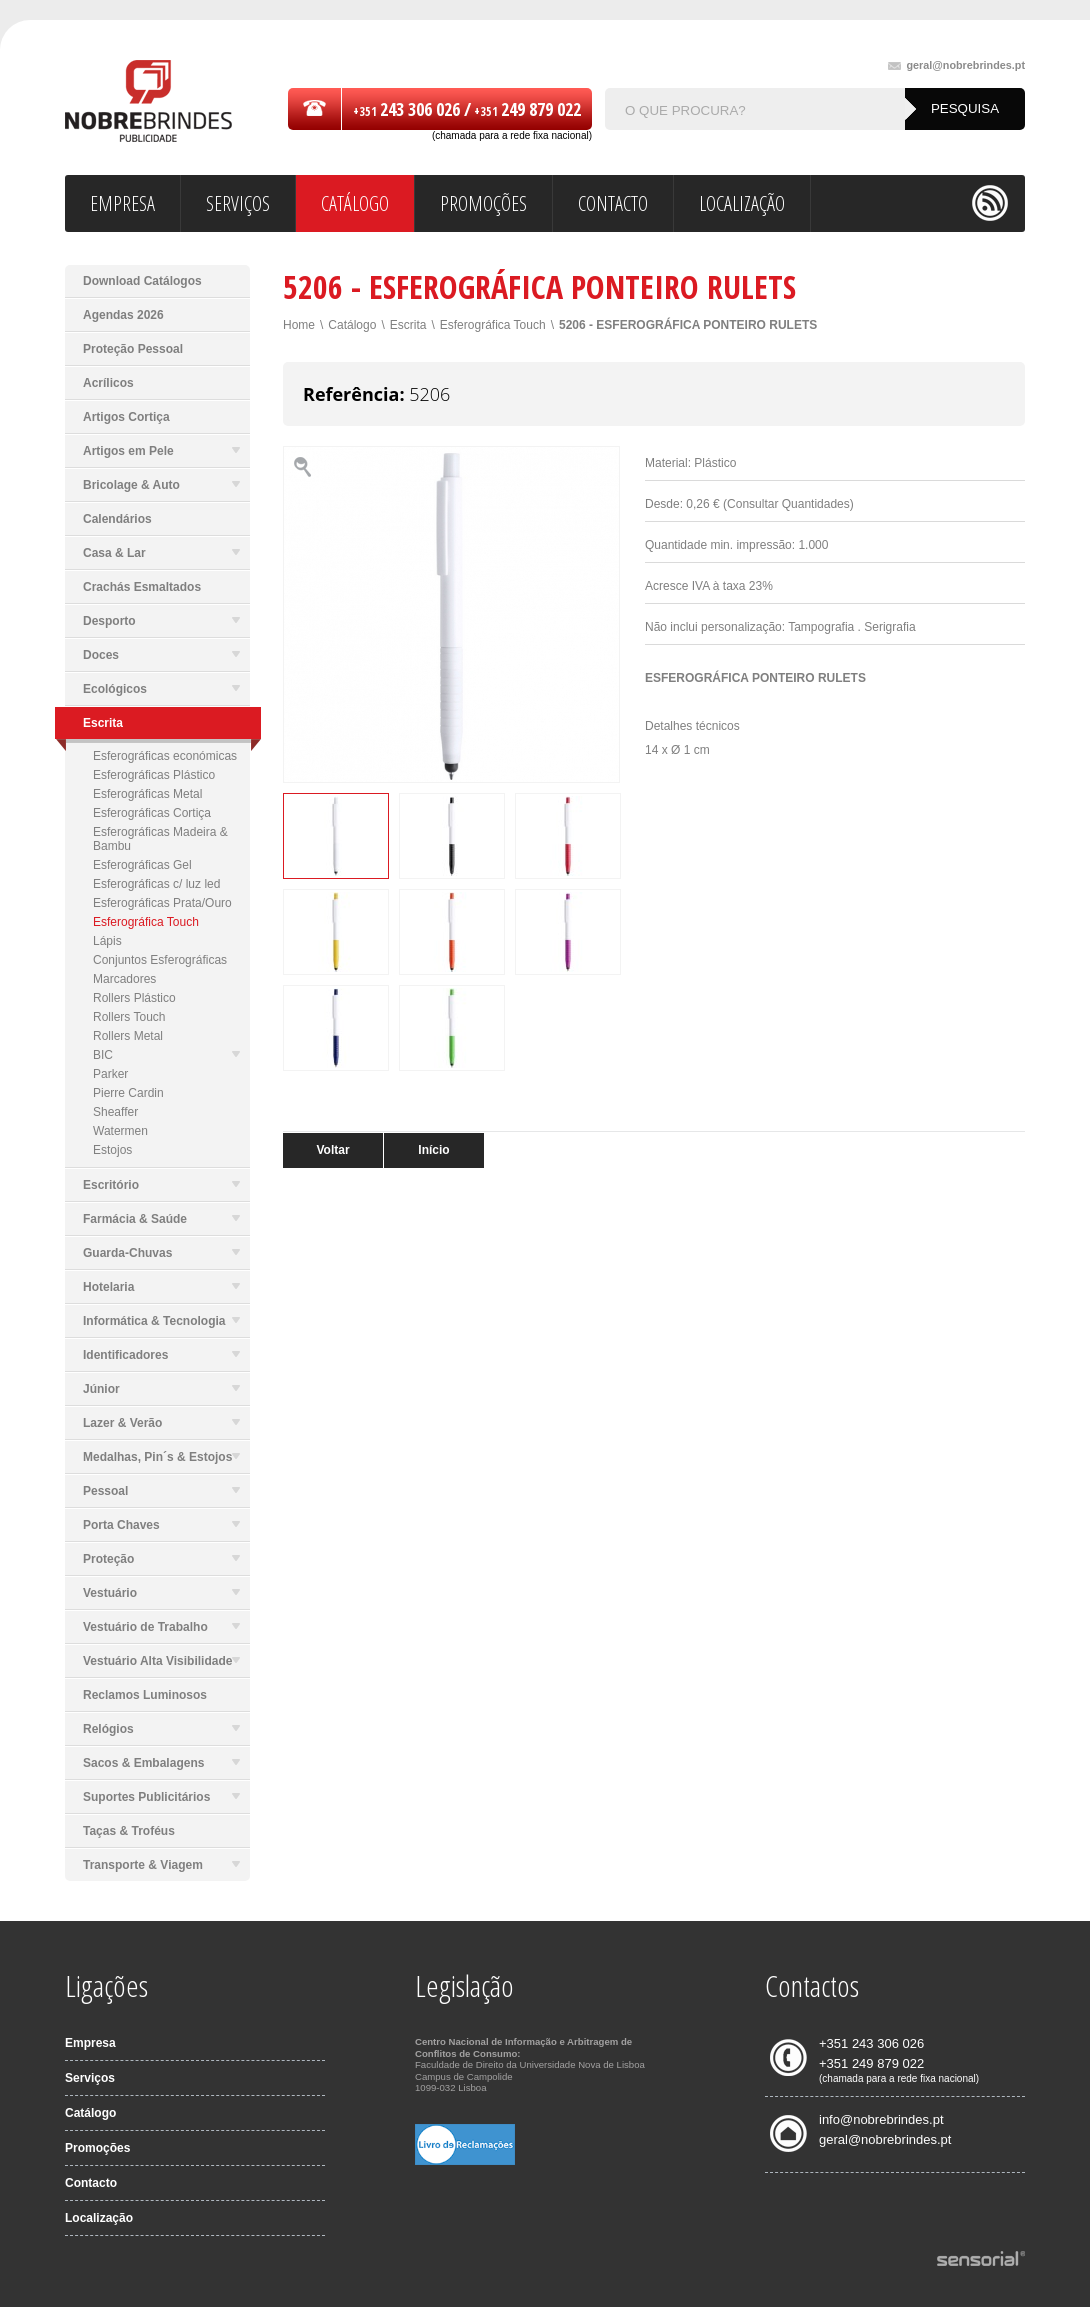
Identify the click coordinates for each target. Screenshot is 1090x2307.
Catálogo (352, 325)
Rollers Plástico (134, 998)
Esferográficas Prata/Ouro (162, 903)
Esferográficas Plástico (154, 775)
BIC (166, 1055)
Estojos (112, 1150)
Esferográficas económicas (165, 756)
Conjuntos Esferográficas (160, 960)
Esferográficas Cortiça (152, 813)
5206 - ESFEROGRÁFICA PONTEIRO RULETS (688, 325)
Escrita (408, 325)
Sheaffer (115, 1112)
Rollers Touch (129, 1017)
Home (299, 325)
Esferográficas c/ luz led (156, 884)
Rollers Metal (128, 1036)
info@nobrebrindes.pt (881, 2119)
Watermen (120, 1131)
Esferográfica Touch (146, 922)
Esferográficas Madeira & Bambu (160, 839)
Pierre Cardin (128, 1093)
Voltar (332, 1150)
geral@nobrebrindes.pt (956, 65)
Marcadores (124, 979)
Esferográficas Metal (147, 794)
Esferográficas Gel (142, 865)
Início (433, 1150)
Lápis (107, 941)
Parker (110, 1074)
